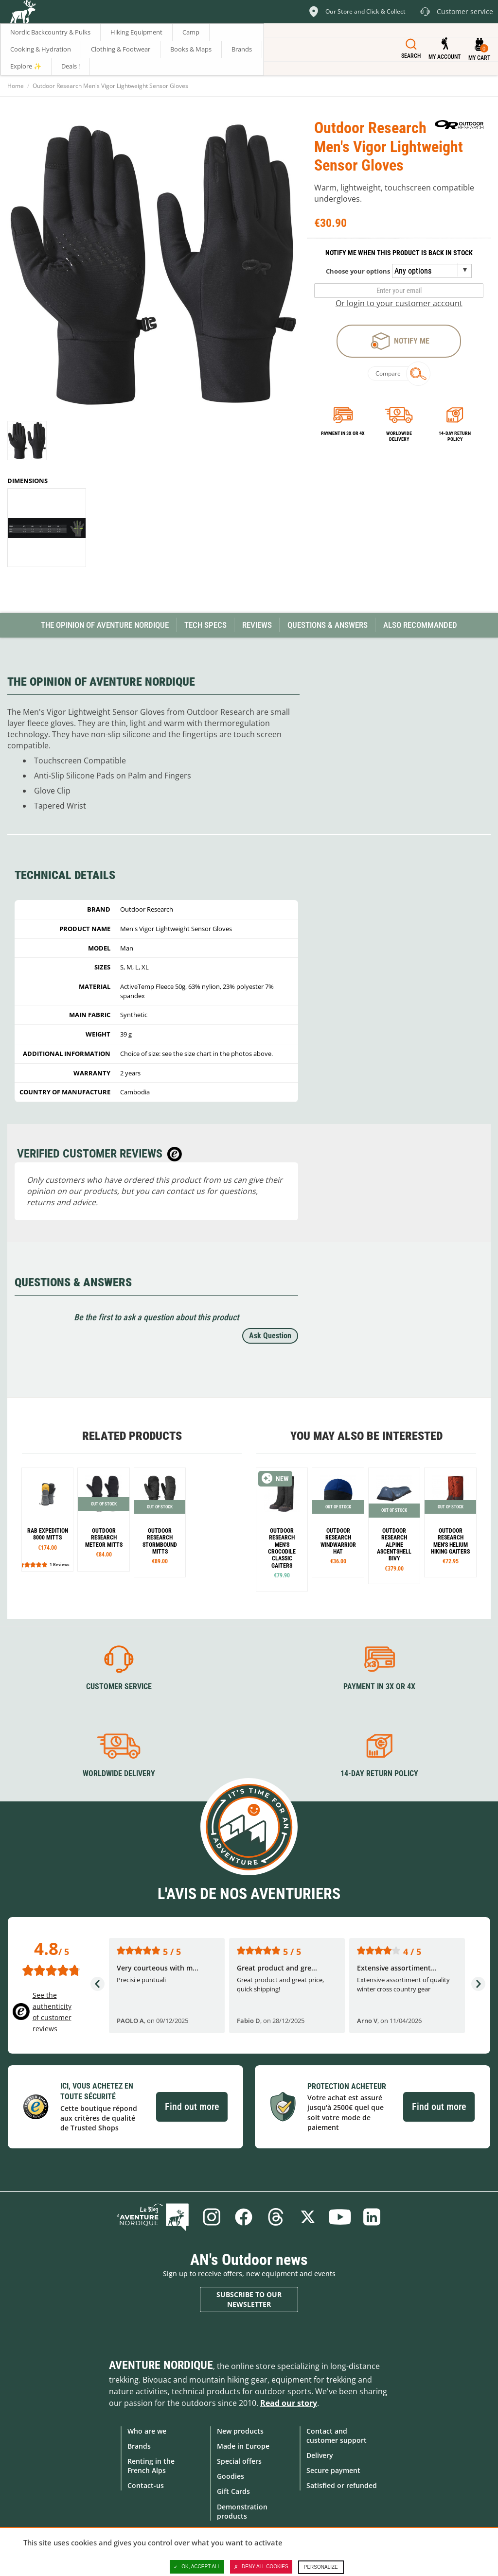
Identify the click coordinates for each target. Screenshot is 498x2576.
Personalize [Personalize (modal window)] (321, 2567)
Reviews (257, 625)
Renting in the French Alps (151, 2465)
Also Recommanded (420, 625)
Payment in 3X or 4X (379, 1686)
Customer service (119, 1686)
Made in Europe (243, 2446)
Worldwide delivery (399, 436)
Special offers (239, 2461)
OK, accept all (197, 2567)
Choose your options (358, 271)
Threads (276, 2217)
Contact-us (145, 2485)
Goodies (230, 2476)
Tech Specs (205, 625)
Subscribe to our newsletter (249, 2299)
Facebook (243, 2217)
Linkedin (372, 2217)
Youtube (340, 2217)
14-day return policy (455, 436)
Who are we (146, 2431)
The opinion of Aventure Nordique (105, 625)
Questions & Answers (327, 625)
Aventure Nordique (161, 2365)
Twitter (308, 2217)
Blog (153, 2216)
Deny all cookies (261, 2567)
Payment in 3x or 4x (343, 433)
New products (240, 2431)
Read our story (288, 2403)
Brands (139, 2446)
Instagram (211, 2217)
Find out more (192, 2106)
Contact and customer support (336, 2435)
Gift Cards (233, 2491)
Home (15, 86)
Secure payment (333, 2470)
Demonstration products (242, 2511)
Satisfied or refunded (341, 2485)
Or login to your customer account (399, 303)
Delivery (319, 2455)
